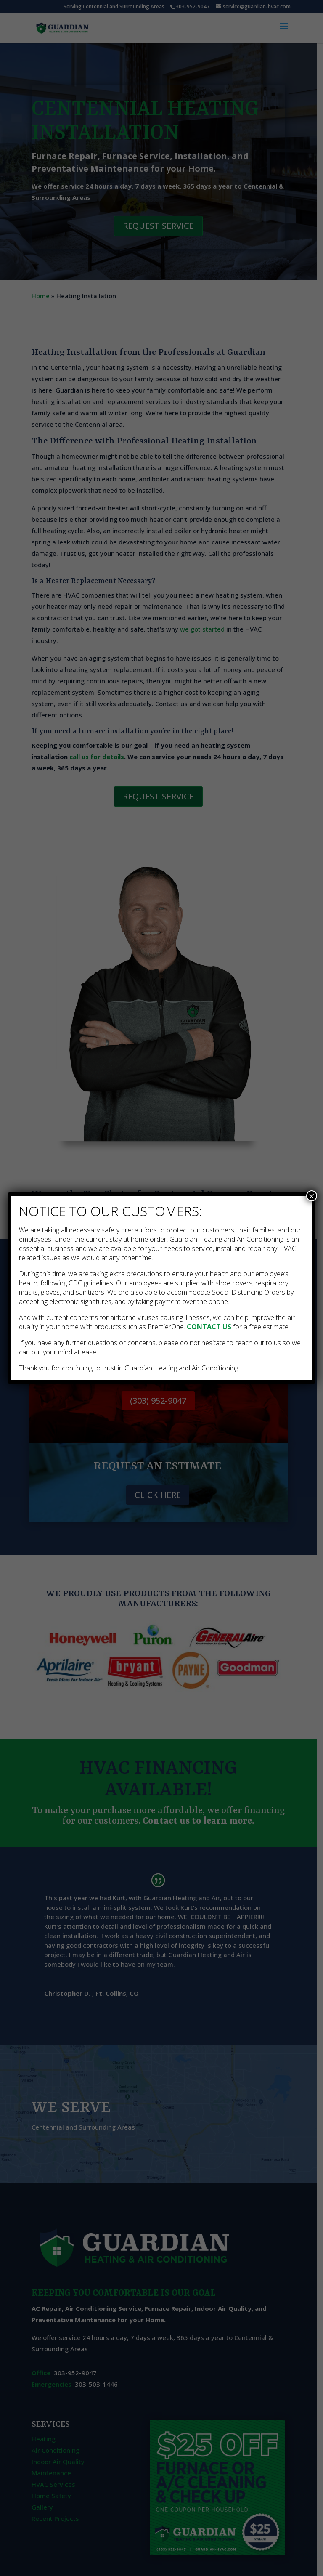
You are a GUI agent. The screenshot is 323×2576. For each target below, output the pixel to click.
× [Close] (312, 1195)
